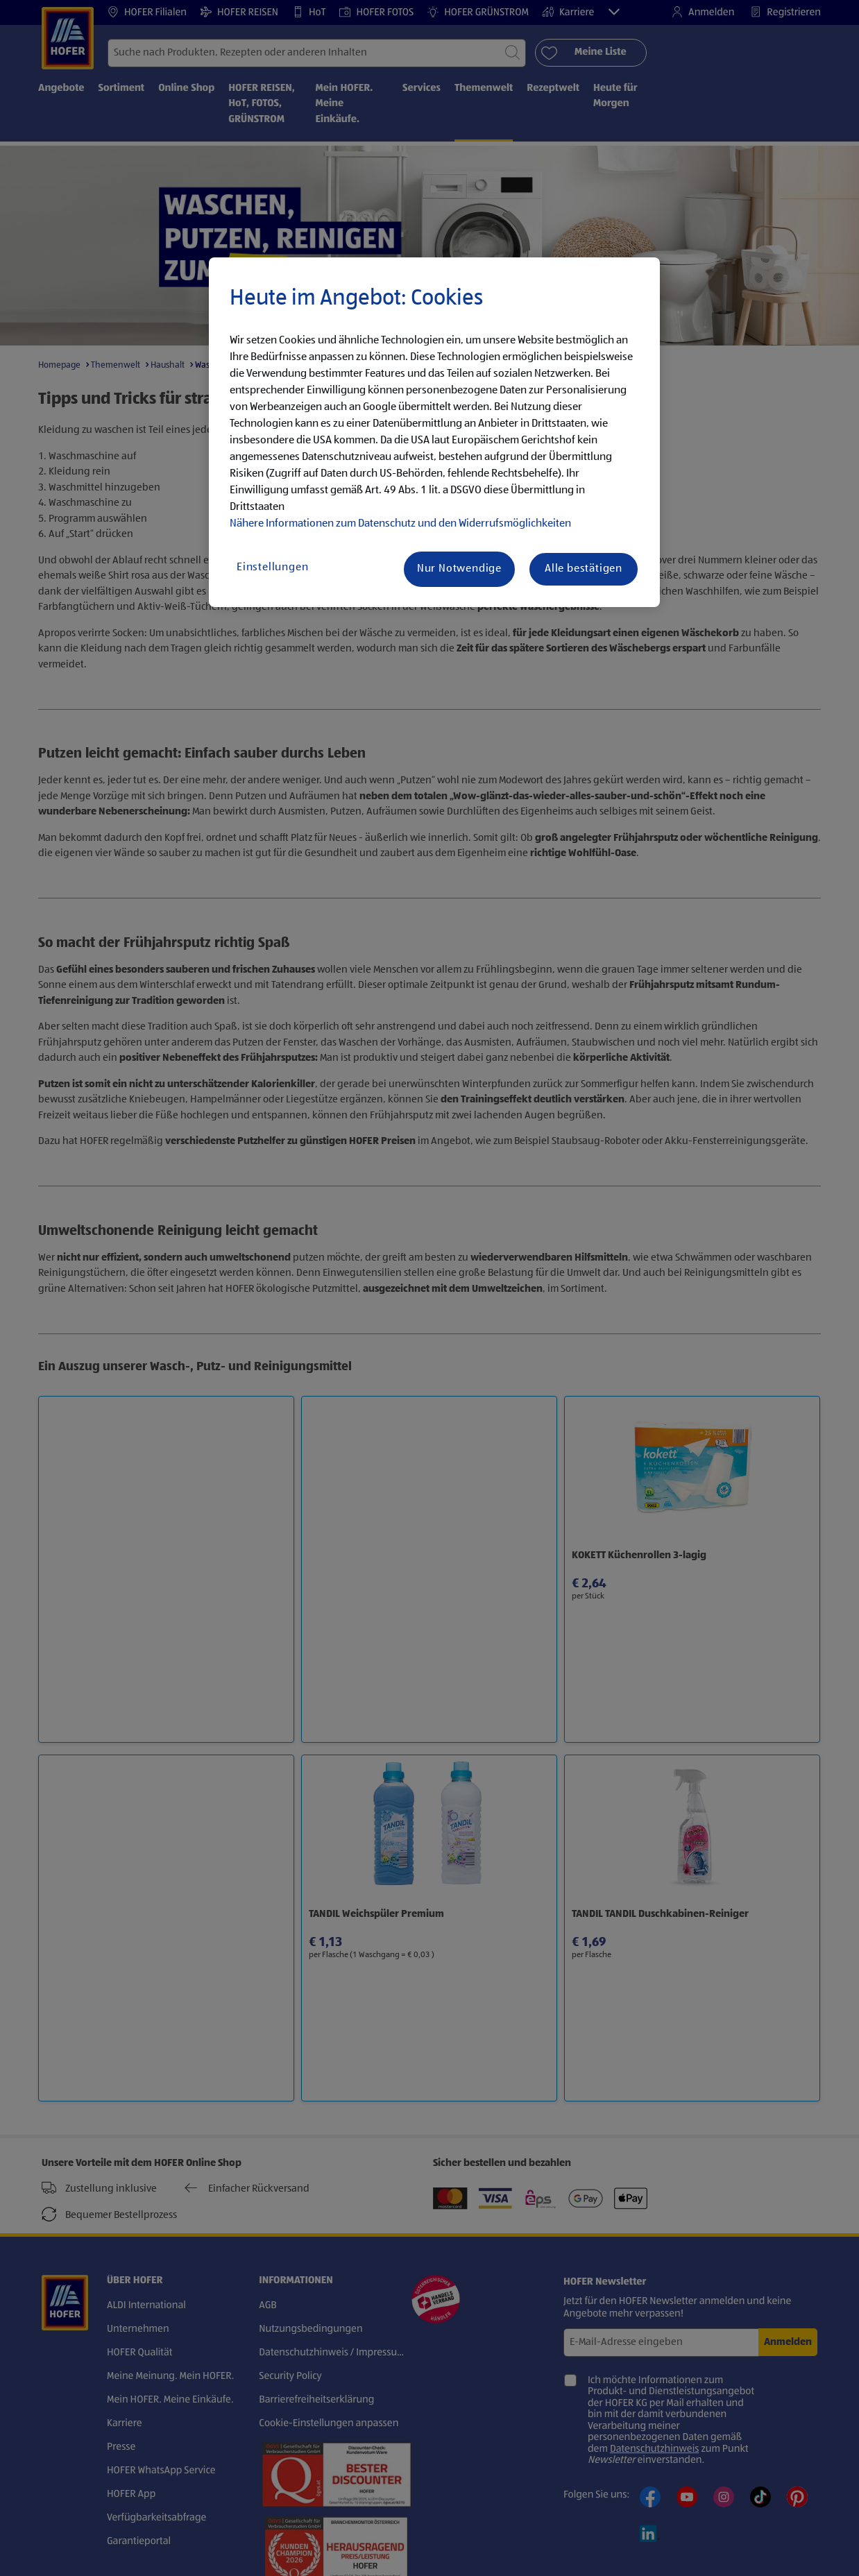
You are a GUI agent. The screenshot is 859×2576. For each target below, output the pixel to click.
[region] (434, 432)
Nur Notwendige (459, 568)
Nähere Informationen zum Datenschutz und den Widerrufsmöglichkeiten (400, 523)
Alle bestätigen (583, 568)
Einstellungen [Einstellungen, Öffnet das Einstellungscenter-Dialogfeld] (272, 567)
